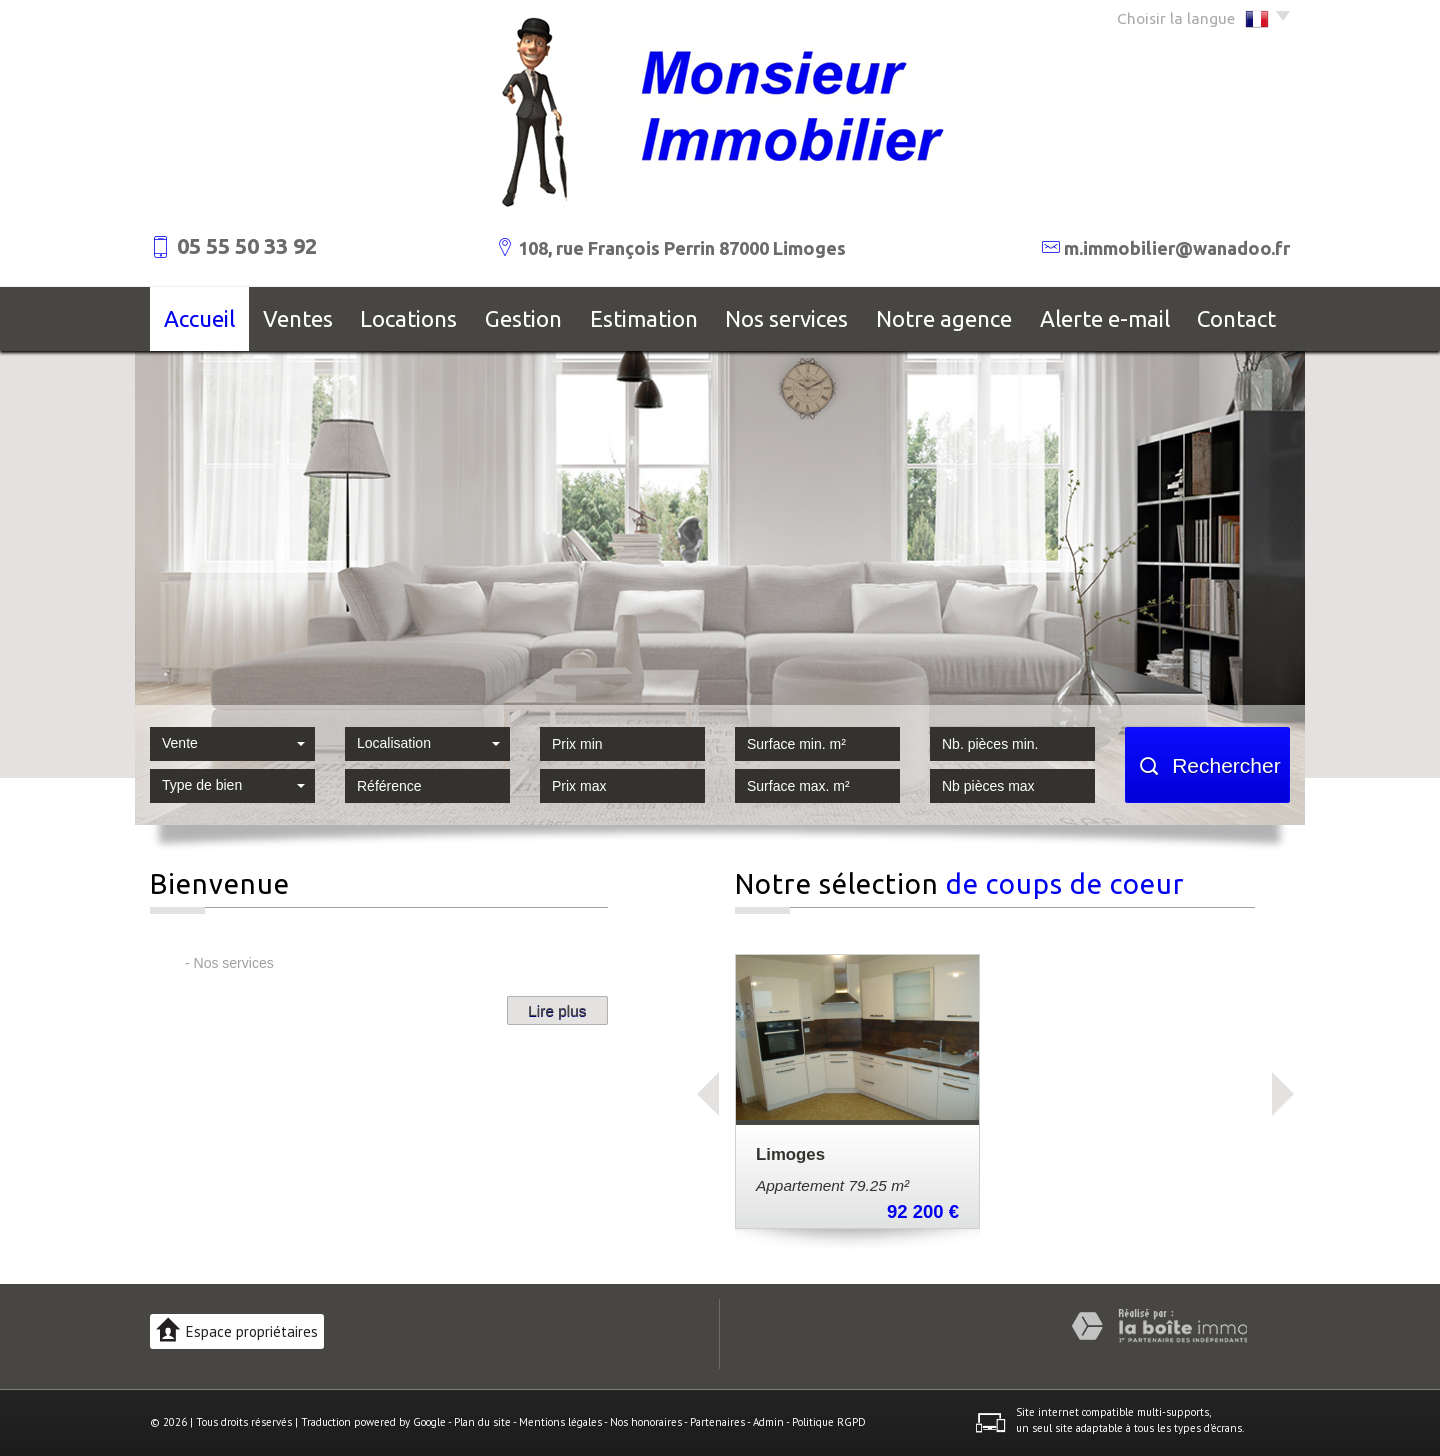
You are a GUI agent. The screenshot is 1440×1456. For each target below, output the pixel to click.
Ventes (298, 318)
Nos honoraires (646, 1422)
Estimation (644, 318)
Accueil (199, 318)
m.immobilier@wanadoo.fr (1177, 248)
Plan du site (482, 1422)
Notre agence (944, 318)
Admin (768, 1422)
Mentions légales (560, 1422)
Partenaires (717, 1422)
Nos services (786, 318)
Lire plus (557, 1010)
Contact (1236, 318)
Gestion (523, 318)
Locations (408, 318)
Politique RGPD (829, 1422)
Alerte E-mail (1105, 318)
